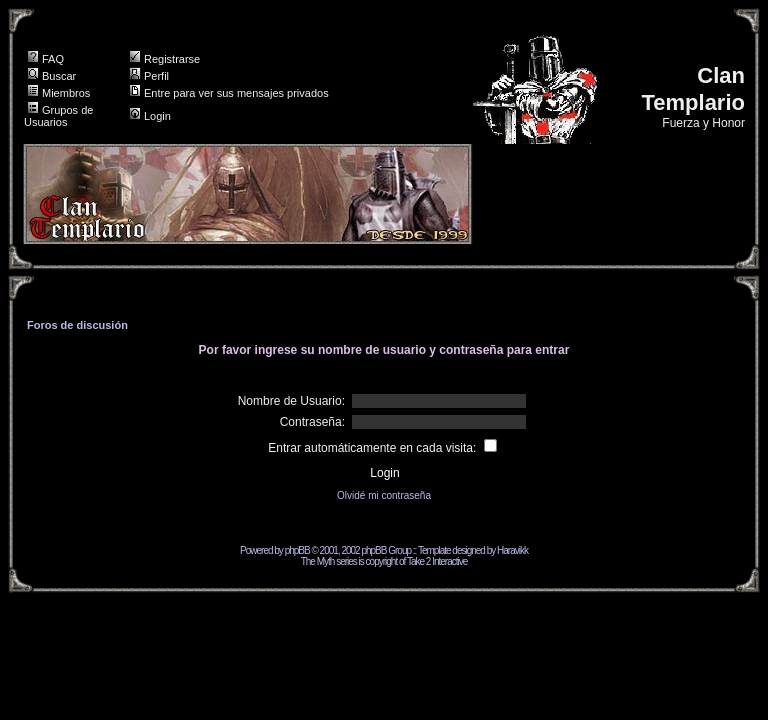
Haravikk (512, 550)
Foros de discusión (77, 325)
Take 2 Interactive (437, 561)
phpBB (297, 550)
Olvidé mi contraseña (384, 495)
